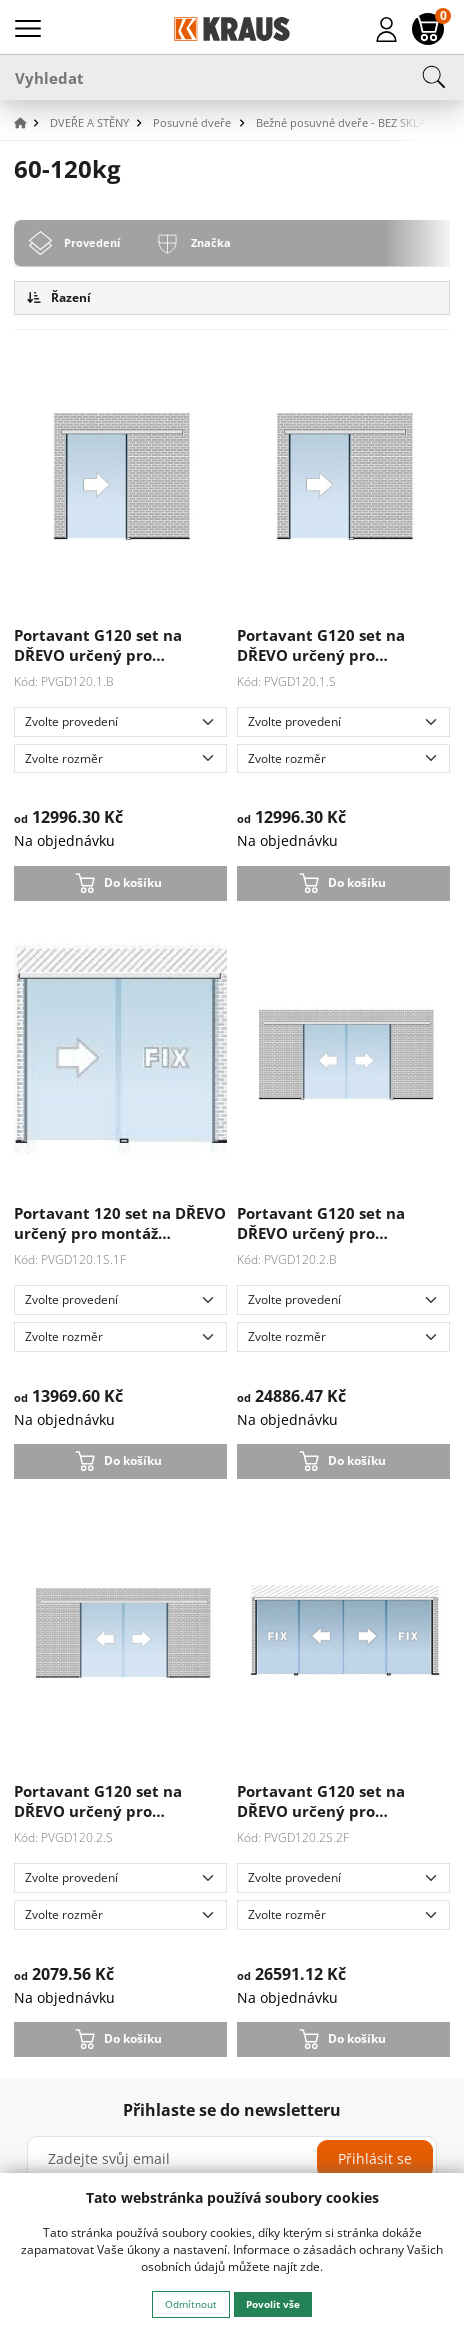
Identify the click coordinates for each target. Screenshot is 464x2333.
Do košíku (133, 882)
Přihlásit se (375, 2158)
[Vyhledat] (232, 77)
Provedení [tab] (92, 242)
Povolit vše (273, 2304)
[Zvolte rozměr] (120, 759)
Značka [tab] (211, 242)
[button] (30, 123)
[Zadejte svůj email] (232, 2159)
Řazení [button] (59, 297)
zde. (311, 2266)
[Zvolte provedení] (120, 722)
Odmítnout (191, 2304)
